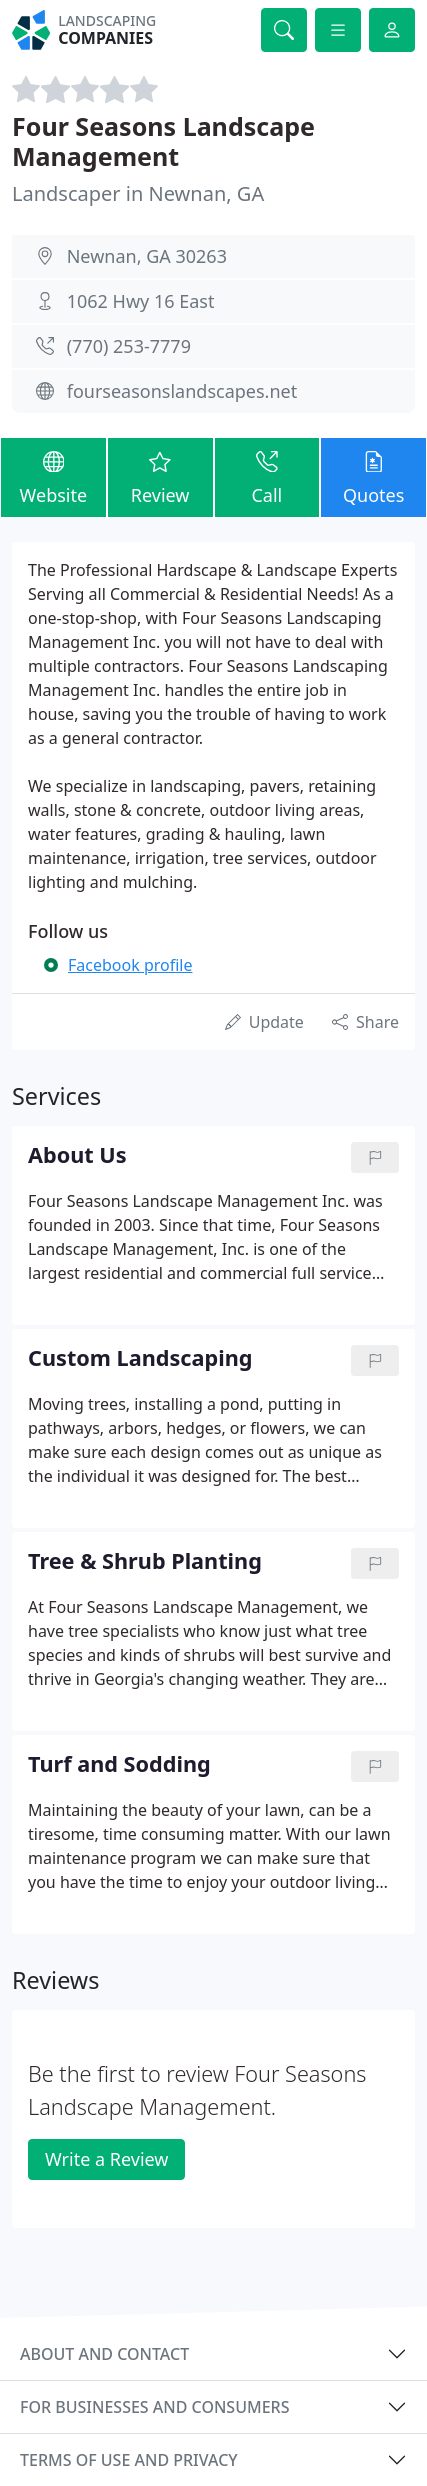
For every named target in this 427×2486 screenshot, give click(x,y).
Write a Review (106, 2159)
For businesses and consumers (154, 2407)
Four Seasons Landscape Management (163, 141)
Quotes (373, 477)
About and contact (104, 2354)
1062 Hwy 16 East (141, 301)
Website (53, 477)
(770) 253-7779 (129, 346)
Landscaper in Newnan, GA (138, 193)
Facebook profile (130, 965)
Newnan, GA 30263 (147, 256)
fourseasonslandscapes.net (182, 391)
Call (267, 477)
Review (160, 477)
